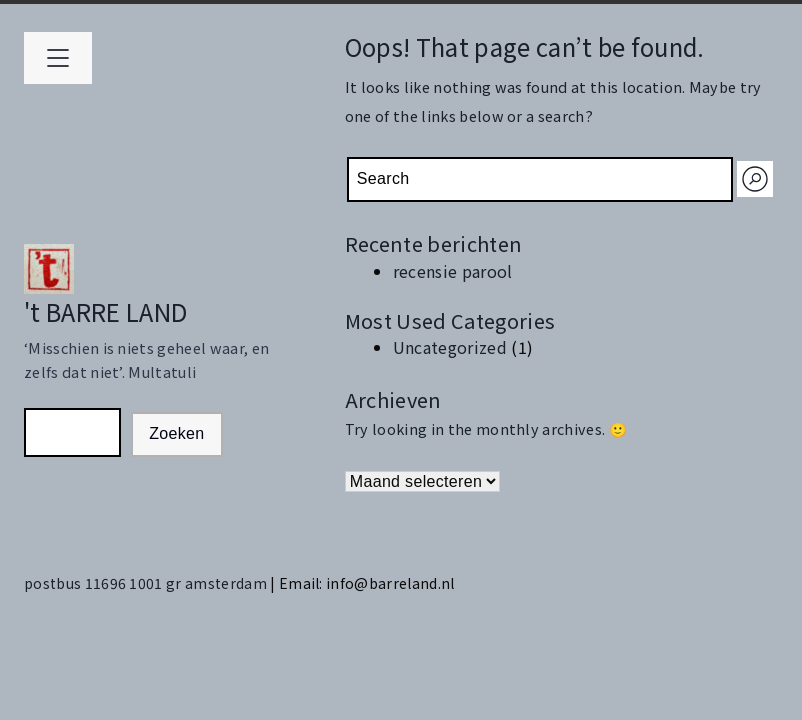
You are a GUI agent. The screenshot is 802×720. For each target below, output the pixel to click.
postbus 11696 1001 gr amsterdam (147, 583)
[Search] (755, 179)
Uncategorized (450, 347)
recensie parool (453, 271)
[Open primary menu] (58, 58)
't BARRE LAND (105, 311)
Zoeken (176, 433)
